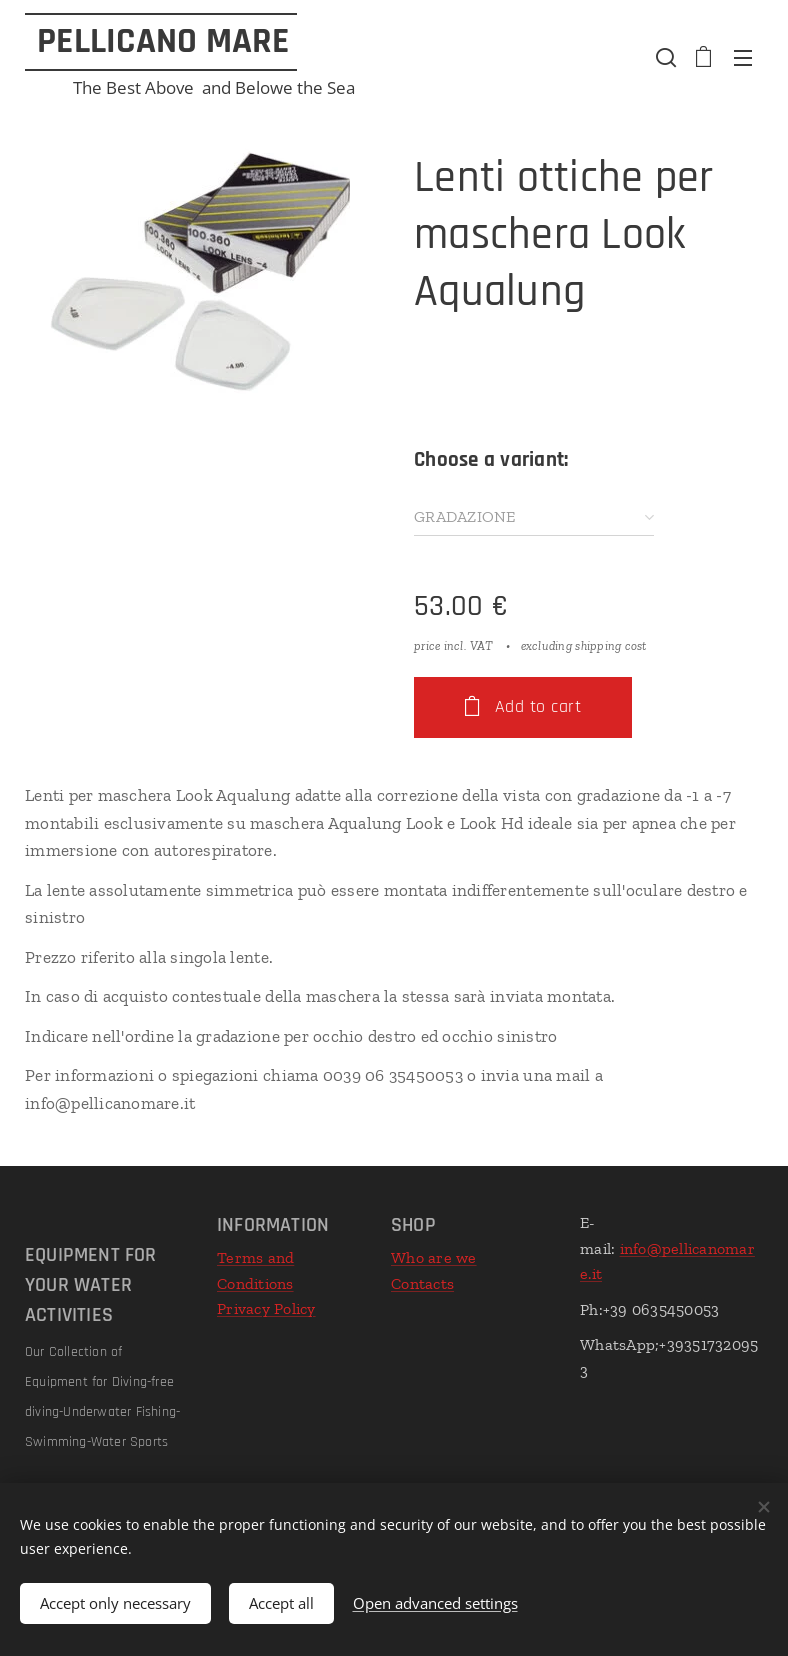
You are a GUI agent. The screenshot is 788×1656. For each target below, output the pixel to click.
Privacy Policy (266, 1309)
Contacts (422, 1283)
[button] (664, 57)
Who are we (434, 1257)
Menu (743, 58)
